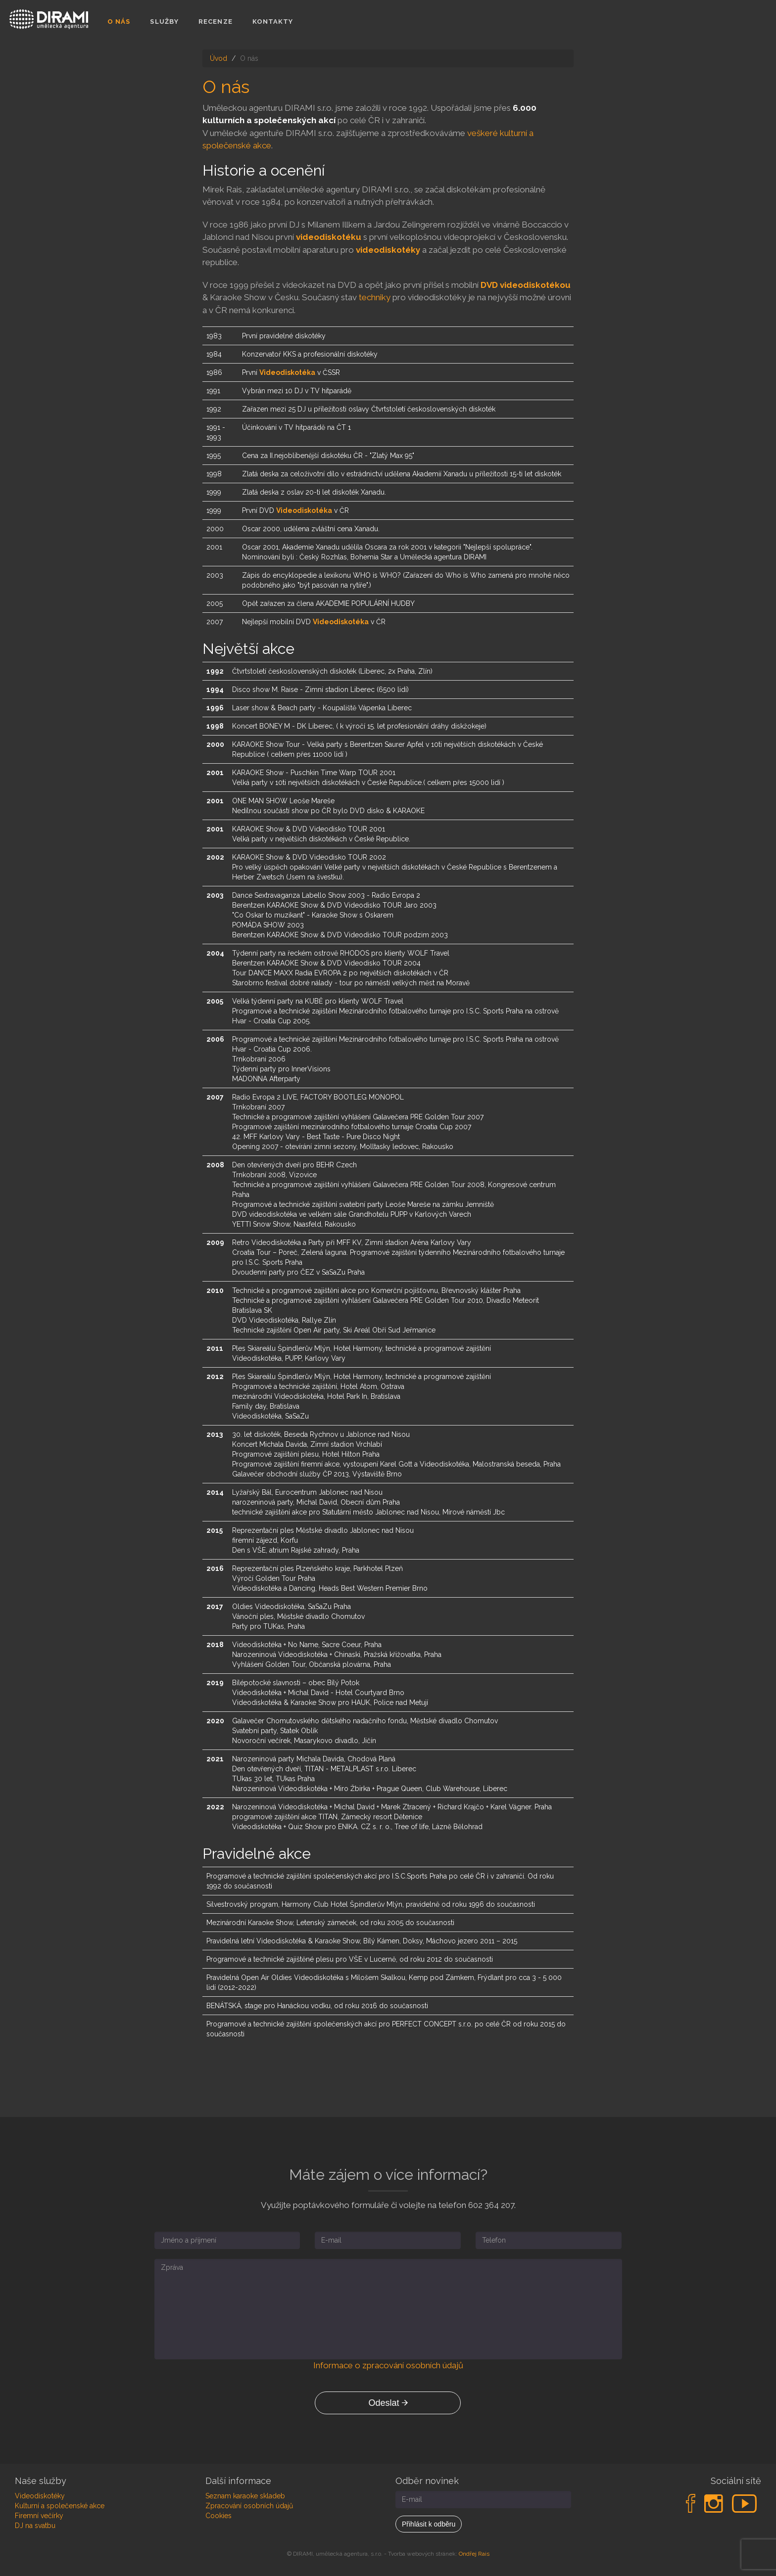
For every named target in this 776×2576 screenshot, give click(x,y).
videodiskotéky (388, 250)
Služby (164, 21)
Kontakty (272, 21)
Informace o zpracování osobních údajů (388, 2365)
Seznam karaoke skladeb (245, 2496)
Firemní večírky (39, 2516)
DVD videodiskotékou (526, 285)
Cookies (218, 2516)
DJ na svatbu (35, 2526)
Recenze (215, 21)
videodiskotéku (328, 237)
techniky (374, 297)
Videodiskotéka (287, 372)
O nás (119, 21)
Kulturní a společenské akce (59, 2506)
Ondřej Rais (474, 2553)
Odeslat (387, 2403)
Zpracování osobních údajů (249, 2506)
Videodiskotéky (40, 2496)
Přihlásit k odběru (428, 2524)
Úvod (218, 58)
